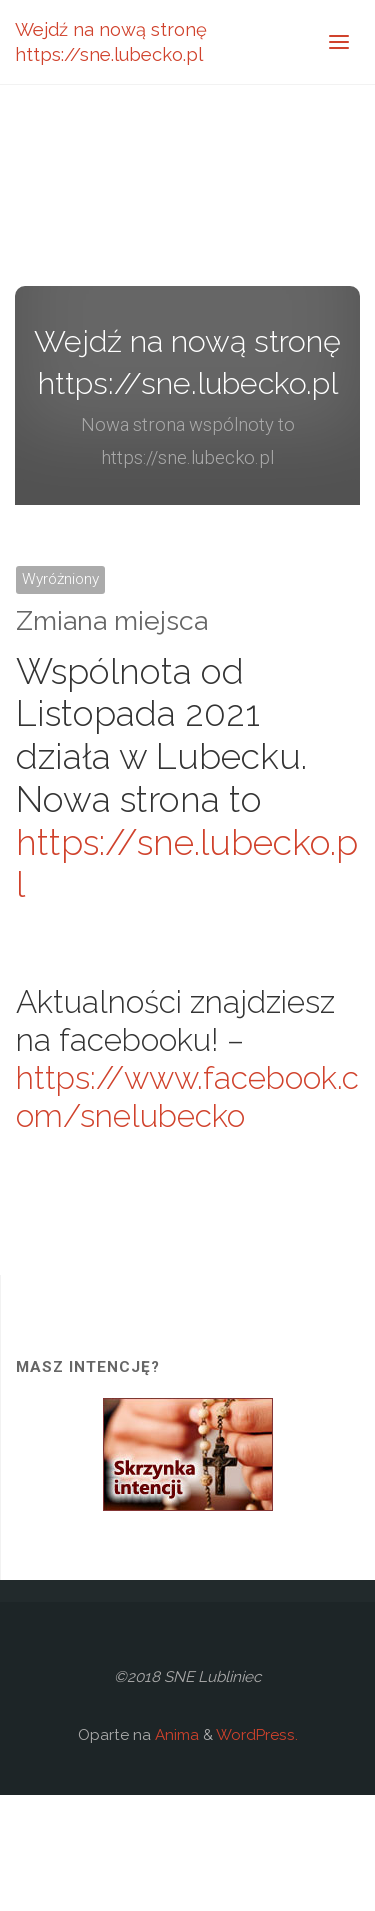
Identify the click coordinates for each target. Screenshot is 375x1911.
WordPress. (257, 1735)
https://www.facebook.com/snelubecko (187, 1096)
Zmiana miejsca (112, 620)
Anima (175, 1735)
